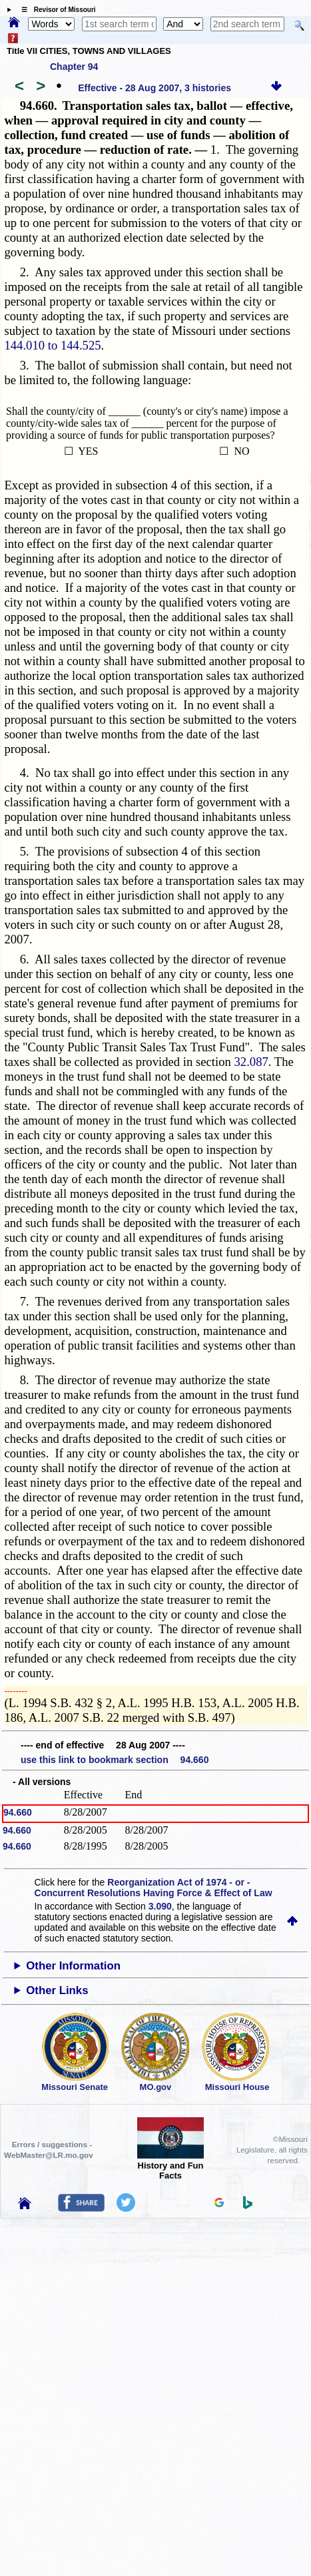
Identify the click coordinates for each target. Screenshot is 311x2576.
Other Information (73, 1965)
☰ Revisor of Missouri (55, 9)
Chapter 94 (74, 66)
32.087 (251, 1062)
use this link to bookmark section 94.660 (114, 1759)
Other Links (57, 1990)
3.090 (160, 1906)
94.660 (17, 1812)
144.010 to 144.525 (52, 345)
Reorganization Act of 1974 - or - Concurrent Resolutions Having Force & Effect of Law (153, 1887)
